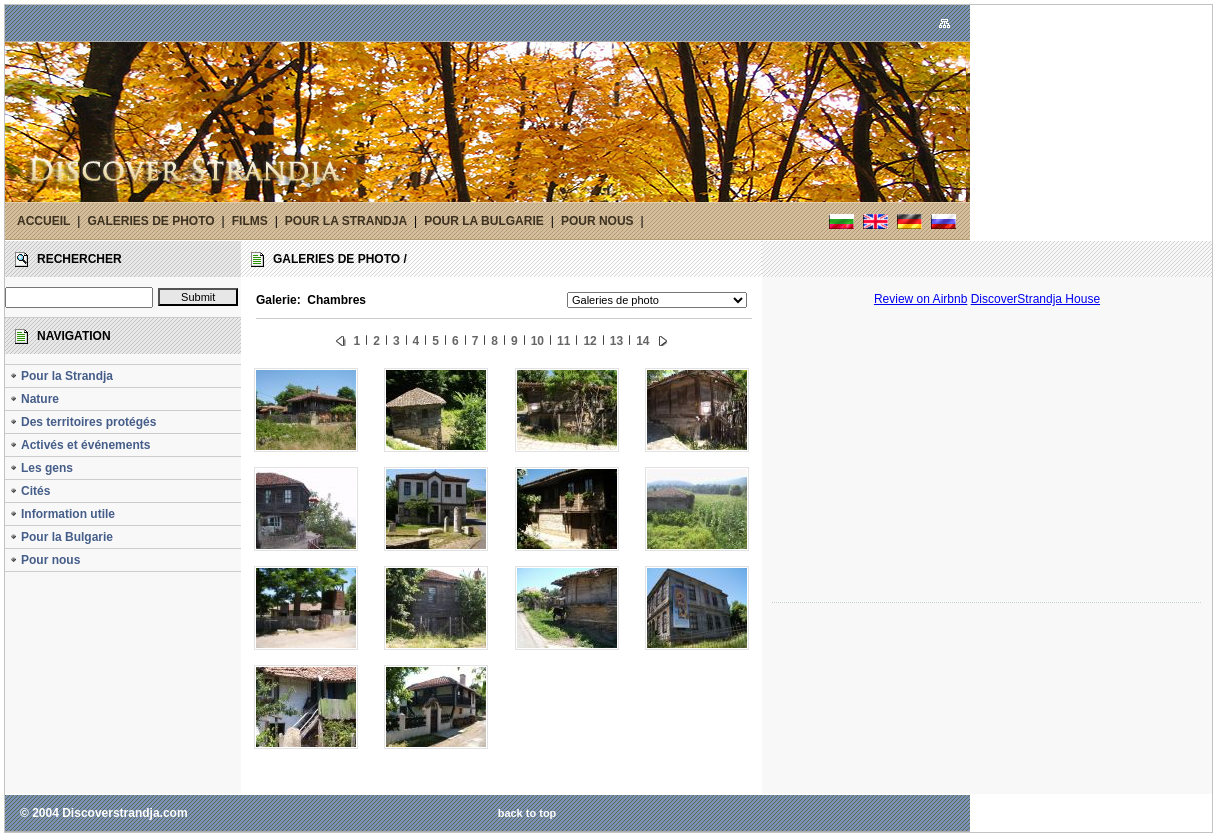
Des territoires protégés (82, 422)
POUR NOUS (597, 221)
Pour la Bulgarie (61, 537)
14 (642, 341)
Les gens (41, 468)
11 (563, 341)
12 (589, 341)
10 (537, 341)
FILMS (250, 221)
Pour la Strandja (61, 376)
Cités (29, 491)
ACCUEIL (43, 221)
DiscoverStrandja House (1035, 299)
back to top (527, 813)
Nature (34, 399)
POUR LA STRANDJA (346, 221)
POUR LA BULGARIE (484, 221)
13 (616, 341)
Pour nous (44, 560)
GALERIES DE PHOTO (150, 221)
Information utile (62, 514)
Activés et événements (79, 445)
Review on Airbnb (920, 299)
